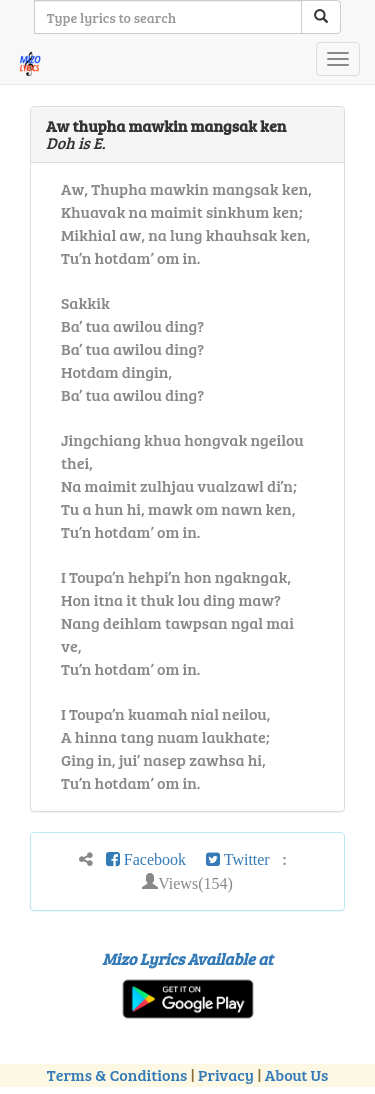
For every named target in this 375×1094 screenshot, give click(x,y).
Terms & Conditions (117, 1074)
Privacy (226, 1074)
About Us (296, 1074)
